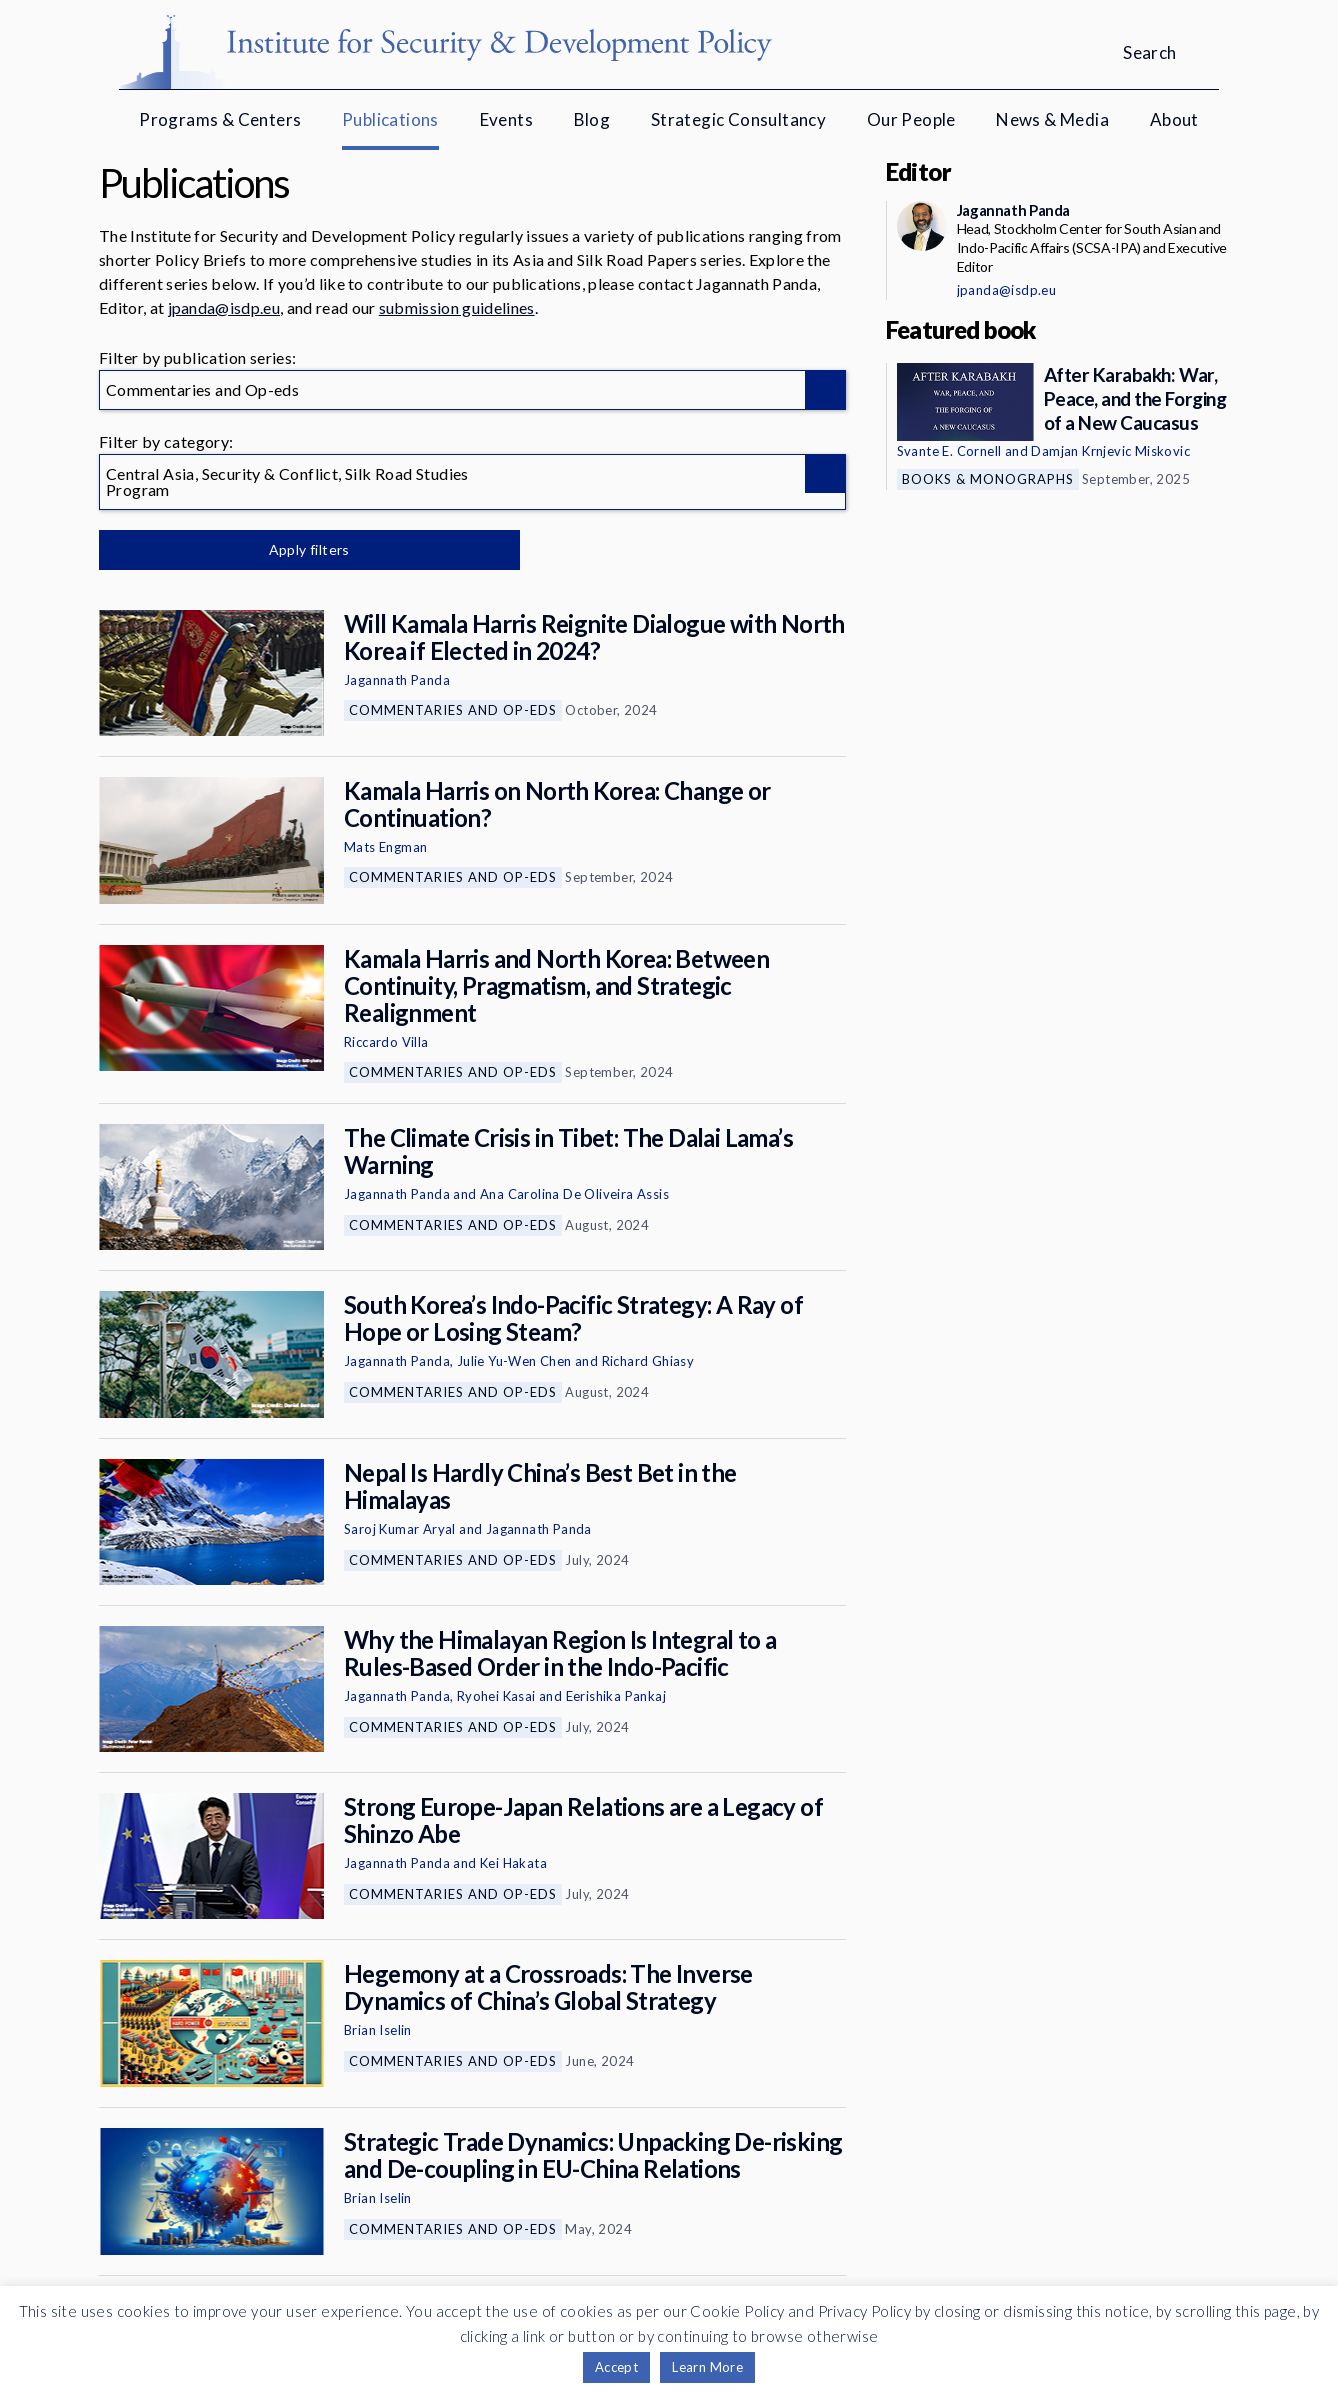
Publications (390, 119)
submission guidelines (457, 307)
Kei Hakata (513, 1863)
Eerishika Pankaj (616, 1696)
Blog (592, 119)
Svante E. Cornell (949, 451)
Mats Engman (385, 847)
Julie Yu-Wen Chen (514, 1361)
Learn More (707, 2367)
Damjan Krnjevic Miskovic (1110, 451)
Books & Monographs (988, 479)
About (1174, 119)
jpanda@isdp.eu (224, 307)
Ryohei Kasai (496, 1696)
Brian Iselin (378, 2030)
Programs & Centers (220, 119)
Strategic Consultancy (738, 119)
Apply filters (308, 549)
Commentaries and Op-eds (453, 710)
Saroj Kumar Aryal (400, 1529)
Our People (911, 119)
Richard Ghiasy (648, 1361)
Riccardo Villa (386, 1042)
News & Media (1052, 119)
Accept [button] (616, 2367)
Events (506, 119)
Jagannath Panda (397, 680)
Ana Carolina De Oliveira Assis (574, 1194)
